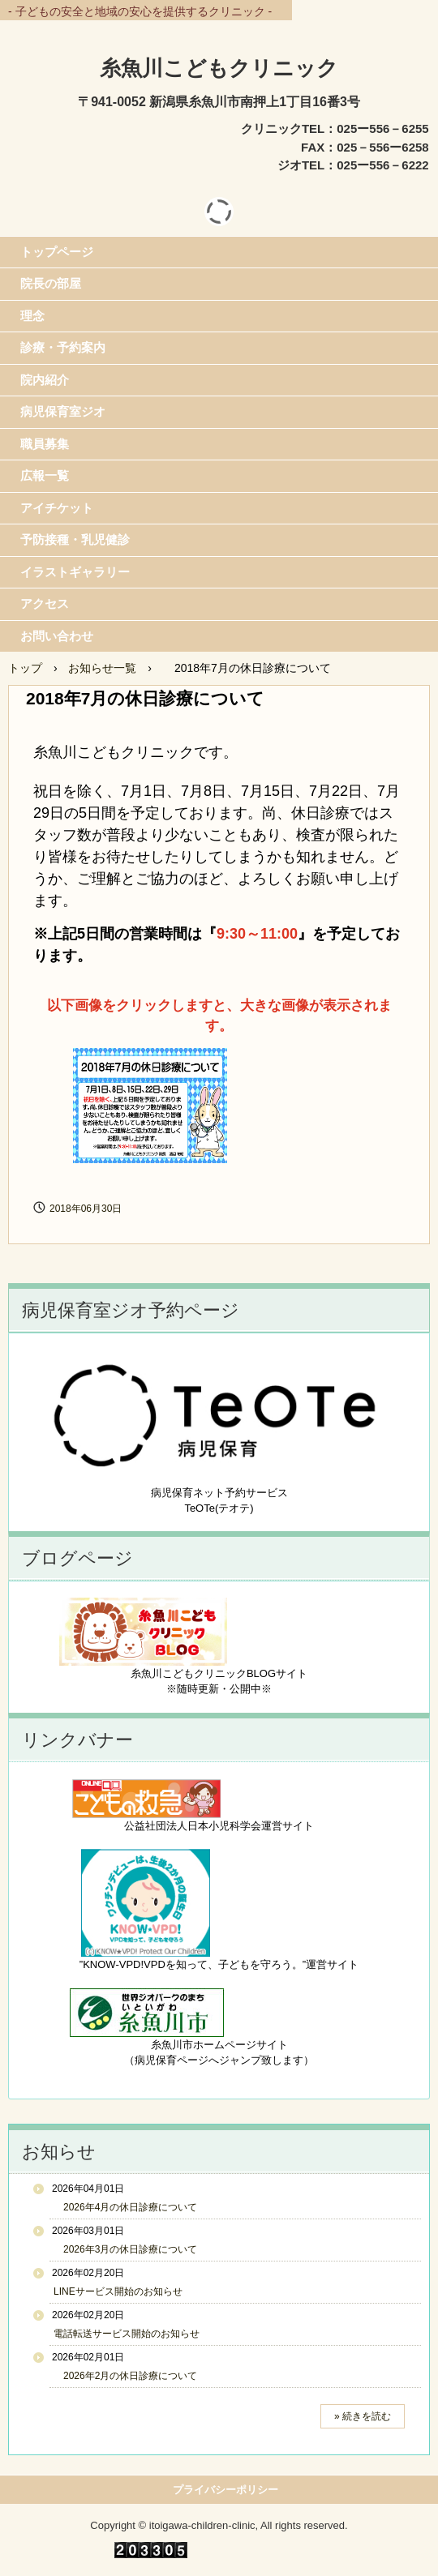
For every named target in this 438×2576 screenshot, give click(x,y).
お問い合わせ (56, 636)
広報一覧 (44, 475)
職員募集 (44, 444)
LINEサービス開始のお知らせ (118, 2291)
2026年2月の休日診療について (125, 2375)
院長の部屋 (50, 283)
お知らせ (59, 2152)
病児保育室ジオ (62, 411)
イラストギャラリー (75, 572)
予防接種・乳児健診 (75, 539)
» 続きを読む (362, 2416)
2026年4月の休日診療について (125, 2207)
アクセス (44, 603)
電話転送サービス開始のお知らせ (127, 2333)
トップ (25, 667)
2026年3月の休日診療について (125, 2249)
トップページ (56, 252)
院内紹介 (44, 380)
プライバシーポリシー (225, 2490)
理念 (32, 316)
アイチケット (56, 508)
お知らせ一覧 (102, 667)
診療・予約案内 (62, 347)
